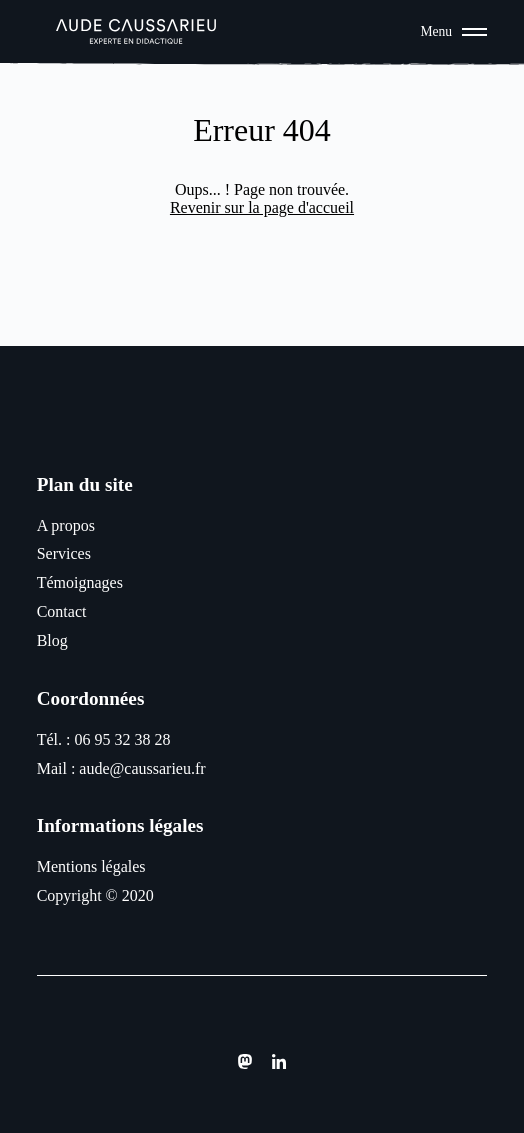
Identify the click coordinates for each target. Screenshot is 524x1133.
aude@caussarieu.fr (142, 768)
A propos (66, 525)
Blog (52, 640)
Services (64, 553)
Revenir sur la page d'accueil (262, 207)
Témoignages (80, 582)
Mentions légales (91, 866)
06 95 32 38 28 (122, 739)
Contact (62, 611)
